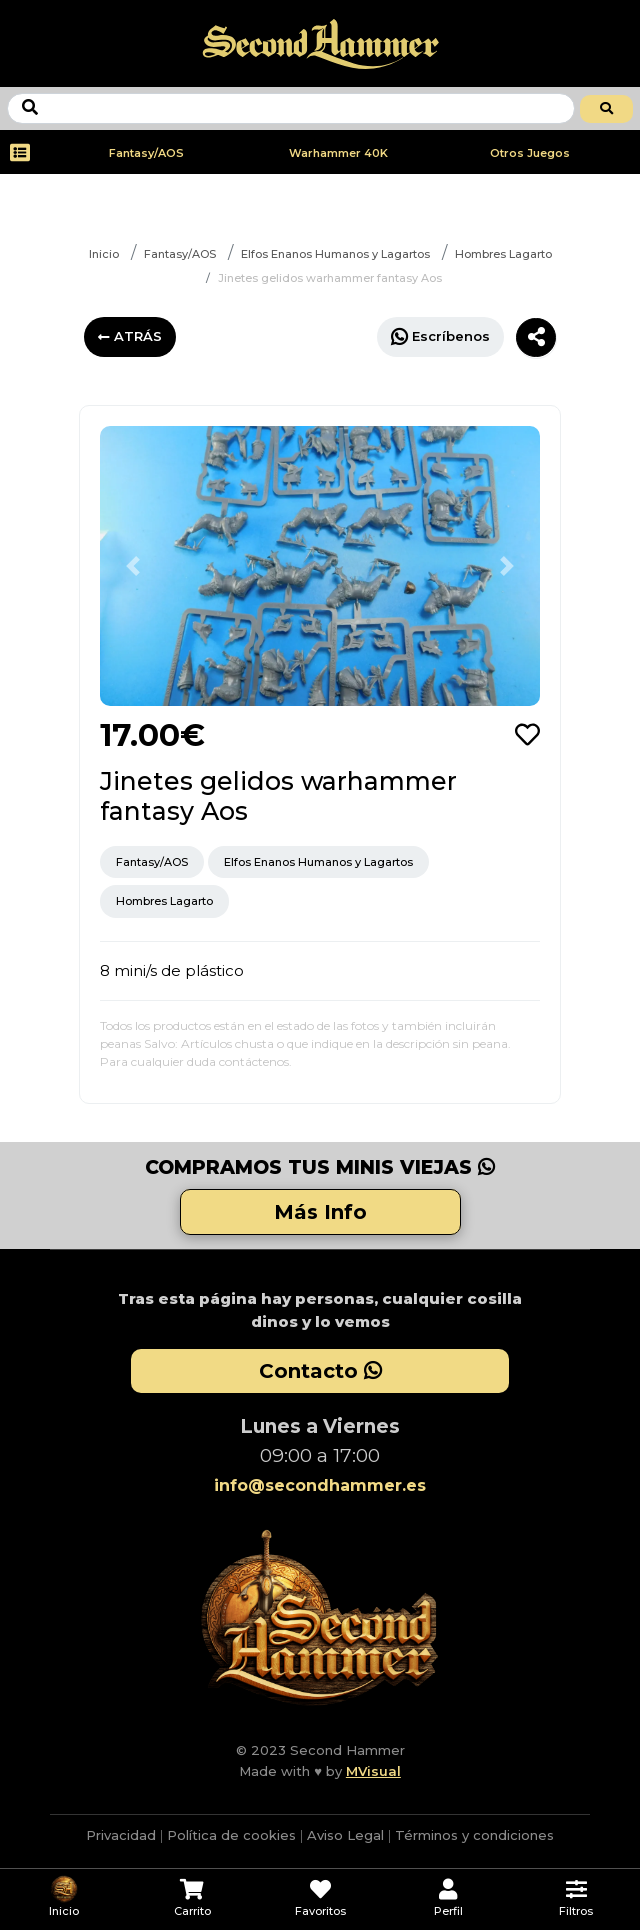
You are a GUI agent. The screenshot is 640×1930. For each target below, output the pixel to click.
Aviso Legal (345, 1835)
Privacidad (121, 1835)
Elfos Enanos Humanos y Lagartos (335, 254)
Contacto (320, 1371)
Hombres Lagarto (503, 254)
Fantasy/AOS (146, 153)
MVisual (373, 1771)
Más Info (320, 1212)
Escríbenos (440, 336)
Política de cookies (231, 1835)
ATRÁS (130, 336)
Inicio (104, 254)
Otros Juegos (530, 153)
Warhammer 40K (338, 153)
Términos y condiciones (474, 1835)
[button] (133, 566)
